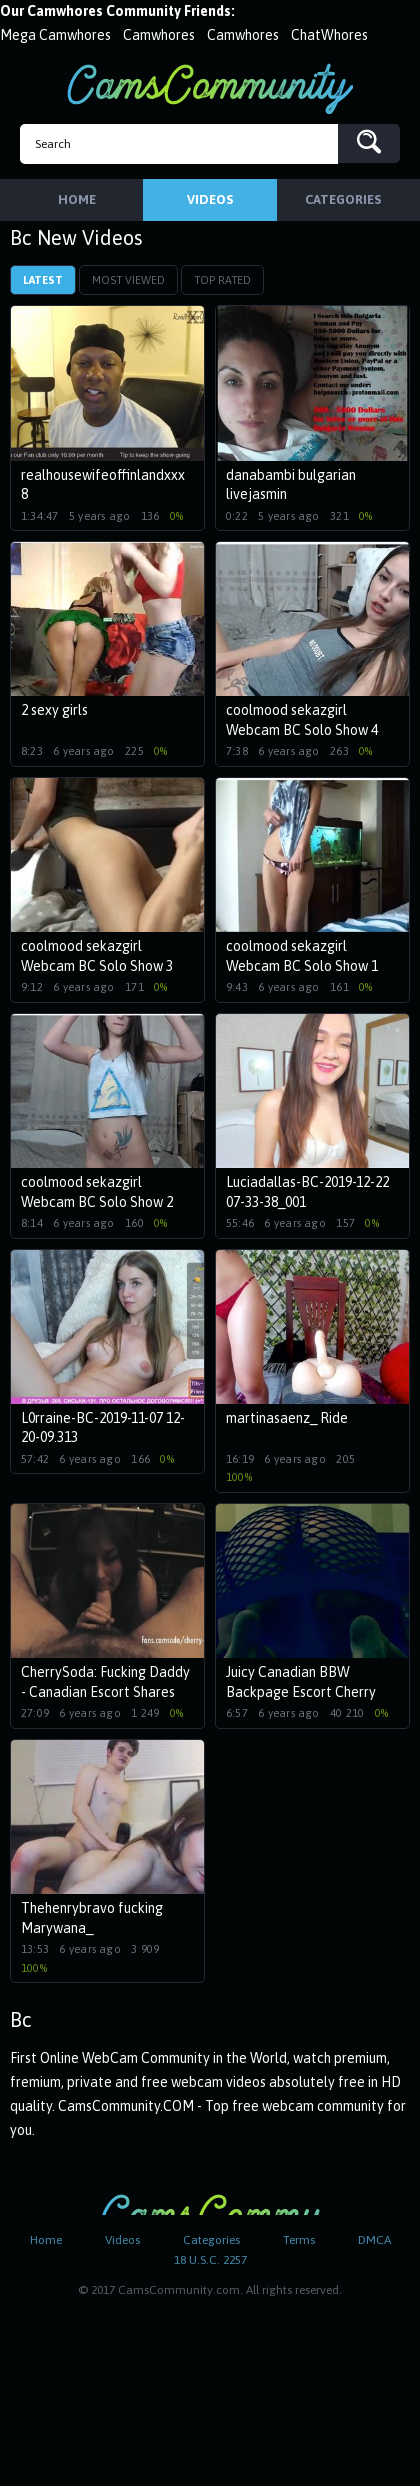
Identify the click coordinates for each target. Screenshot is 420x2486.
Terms (299, 2240)
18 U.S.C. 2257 (210, 2260)
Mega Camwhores (55, 35)
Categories (211, 2240)
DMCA (374, 2240)
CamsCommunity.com (210, 88)
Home (46, 2240)
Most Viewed (128, 280)
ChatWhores (329, 35)
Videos (122, 2240)
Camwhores (159, 35)
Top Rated (222, 280)
